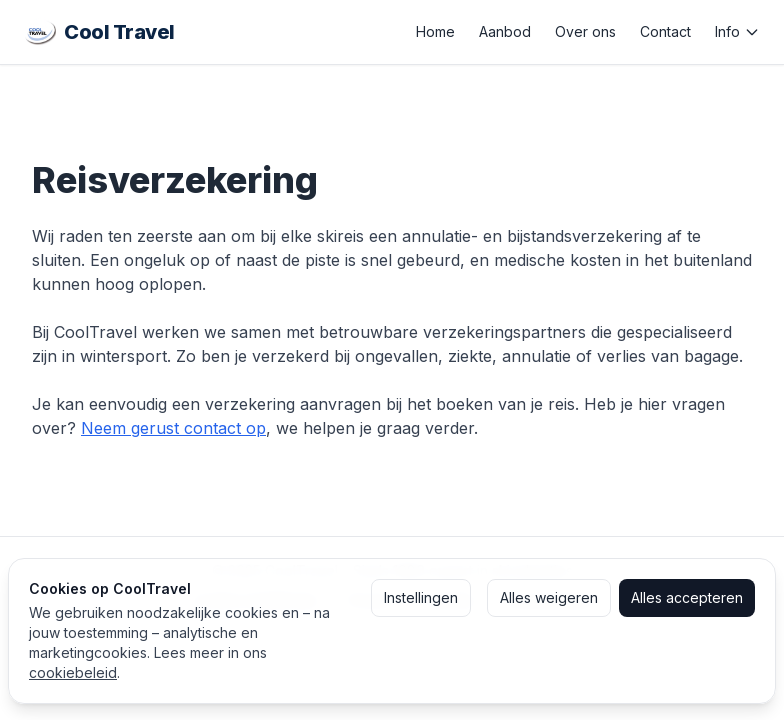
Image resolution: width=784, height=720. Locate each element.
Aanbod (505, 31)
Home (435, 31)
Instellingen (421, 597)
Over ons (585, 31)
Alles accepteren (687, 597)
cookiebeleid (73, 672)
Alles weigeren (549, 597)
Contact (665, 31)
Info (737, 31)
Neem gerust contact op (173, 428)
